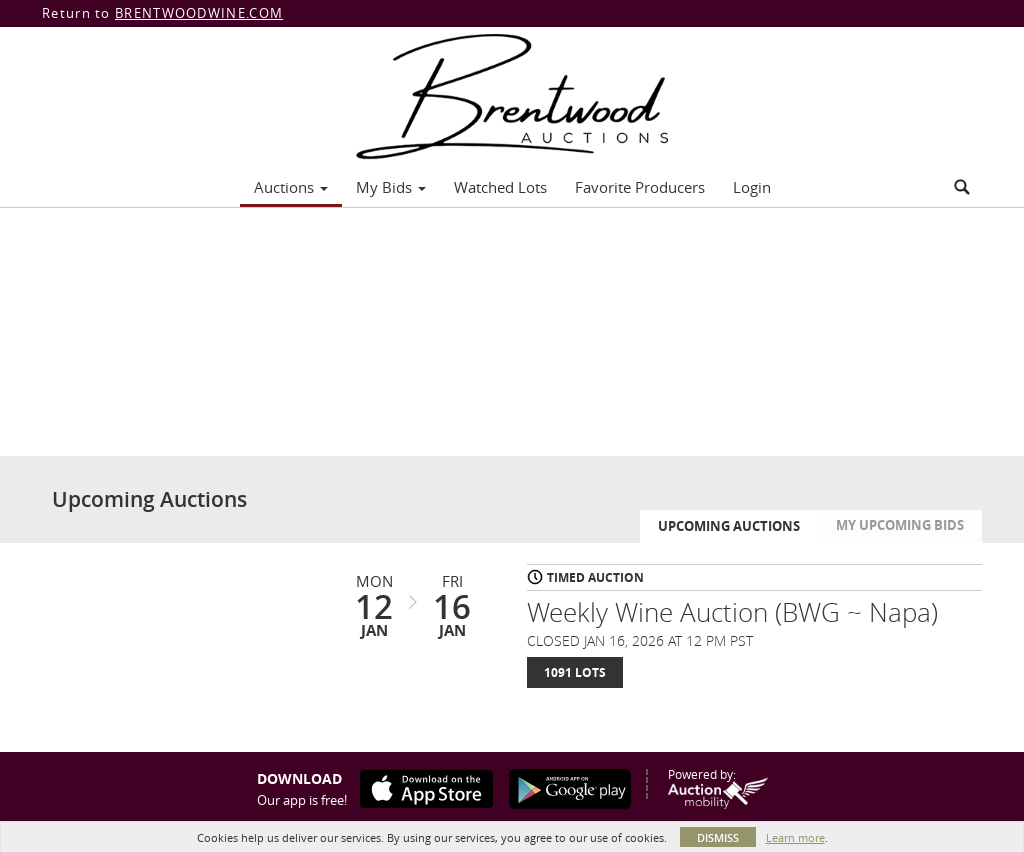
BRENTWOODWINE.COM (199, 13)
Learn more (795, 837)
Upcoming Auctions (729, 526)
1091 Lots (575, 672)
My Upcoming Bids (900, 525)
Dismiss (718, 837)
